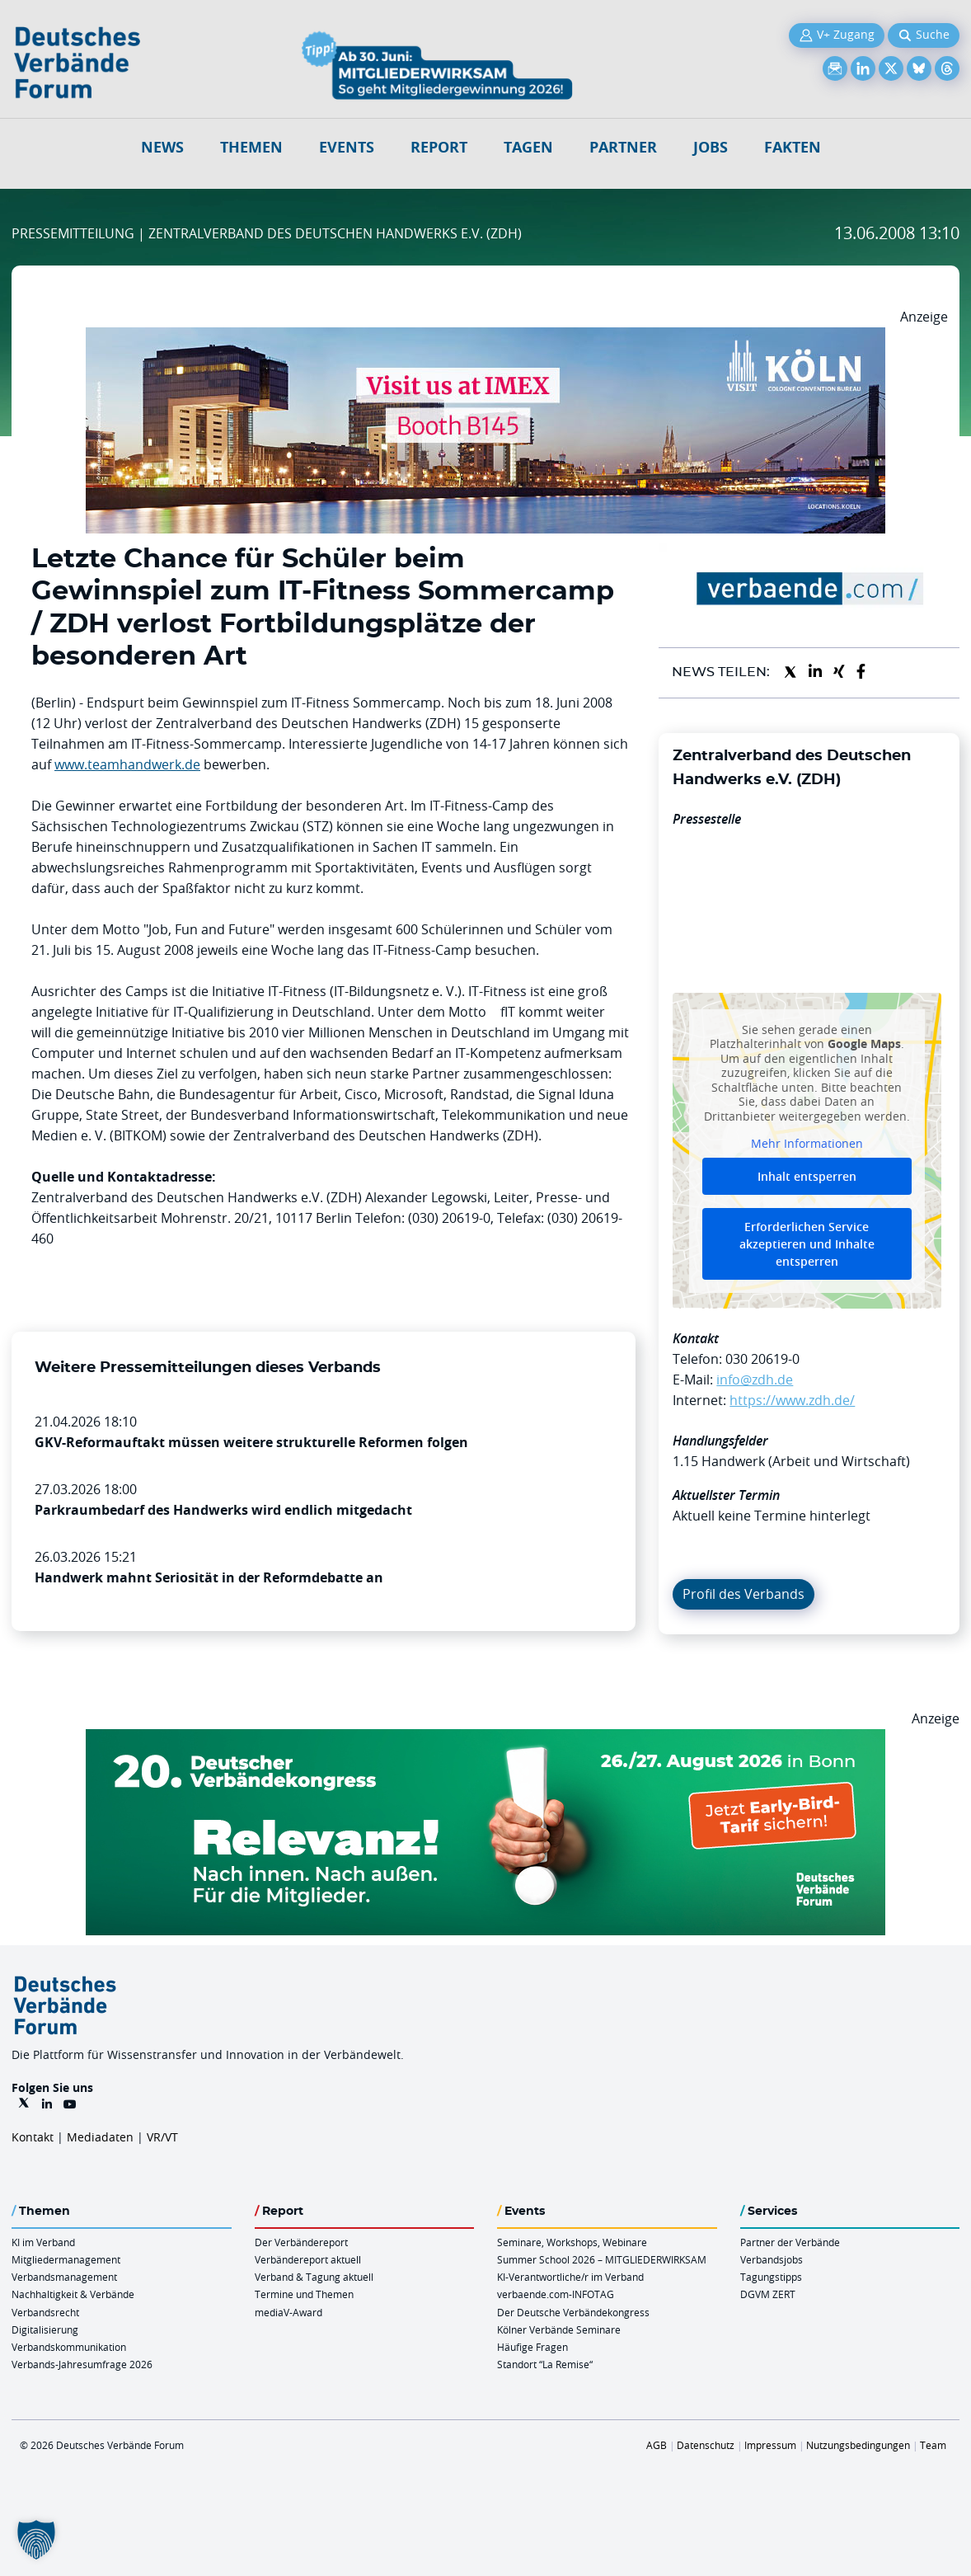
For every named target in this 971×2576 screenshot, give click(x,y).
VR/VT (162, 2137)
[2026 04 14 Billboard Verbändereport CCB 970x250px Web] (485, 337)
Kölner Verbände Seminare (559, 2329)
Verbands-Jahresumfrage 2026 (82, 2364)
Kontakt (33, 2137)
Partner (623, 147)
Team (933, 2444)
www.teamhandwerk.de (127, 764)
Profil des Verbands (743, 1594)
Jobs (710, 147)
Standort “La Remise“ (545, 2364)
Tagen (528, 147)
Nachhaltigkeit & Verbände (73, 2294)
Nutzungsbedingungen (858, 2444)
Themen (251, 147)
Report (438, 147)
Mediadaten (100, 2137)
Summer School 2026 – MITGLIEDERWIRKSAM (601, 2259)
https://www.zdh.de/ (792, 1400)
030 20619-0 (762, 1359)
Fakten (792, 147)
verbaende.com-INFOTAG (555, 2294)
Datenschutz (705, 2444)
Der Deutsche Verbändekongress (573, 2312)
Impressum (770, 2444)
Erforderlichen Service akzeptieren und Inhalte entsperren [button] (807, 1243)
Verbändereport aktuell (308, 2259)
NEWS (162, 147)
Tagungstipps (771, 2276)
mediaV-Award (288, 2312)
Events (346, 147)
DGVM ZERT (767, 2294)
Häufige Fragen (532, 2346)
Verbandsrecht (45, 2312)
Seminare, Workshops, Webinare (572, 2242)
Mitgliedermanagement (66, 2259)
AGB (656, 2444)
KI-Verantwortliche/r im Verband (570, 2276)
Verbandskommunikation (69, 2346)
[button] (36, 2539)
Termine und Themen (304, 2294)
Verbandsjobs (771, 2259)
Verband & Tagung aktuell (314, 2276)
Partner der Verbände (790, 2242)
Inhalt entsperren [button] (807, 1175)
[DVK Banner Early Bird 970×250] (485, 1739)
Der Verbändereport (301, 2242)
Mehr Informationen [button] (807, 1143)
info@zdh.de (754, 1379)
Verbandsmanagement (64, 2276)
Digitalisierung (45, 2329)
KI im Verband (43, 2242)
